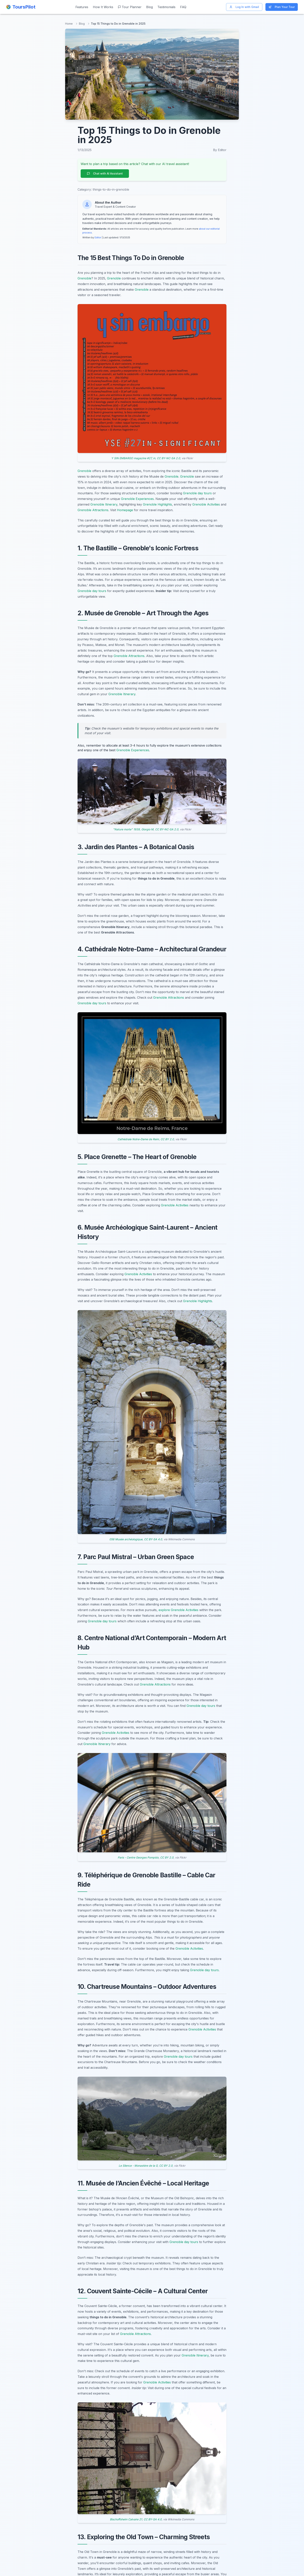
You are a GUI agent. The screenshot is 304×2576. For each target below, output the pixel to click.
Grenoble (84, 278)
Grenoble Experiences (137, 499)
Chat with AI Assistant (105, 173)
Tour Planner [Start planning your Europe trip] (130, 7)
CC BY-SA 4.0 (153, 1539)
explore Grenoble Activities (178, 1610)
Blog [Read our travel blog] (149, 7)
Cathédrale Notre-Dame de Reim (138, 1139)
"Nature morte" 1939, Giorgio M (133, 829)
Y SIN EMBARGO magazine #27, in (133, 458)
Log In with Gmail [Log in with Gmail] (244, 7)
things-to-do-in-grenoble (111, 189)
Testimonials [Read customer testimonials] (166, 7)
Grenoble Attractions (93, 510)
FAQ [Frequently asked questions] (183, 7)
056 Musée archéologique (125, 1539)
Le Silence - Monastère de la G (138, 2165)
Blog (82, 23)
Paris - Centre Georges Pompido (138, 1857)
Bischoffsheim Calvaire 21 (126, 2519)
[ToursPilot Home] (20, 7)
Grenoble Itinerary (103, 504)
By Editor (219, 150)
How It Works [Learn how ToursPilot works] (103, 7)
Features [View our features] (81, 7)
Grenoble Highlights (157, 504)
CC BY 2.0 (167, 1139)
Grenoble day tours (197, 493)
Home (69, 23)
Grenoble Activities (206, 504)
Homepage (125, 510)
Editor (98, 237)
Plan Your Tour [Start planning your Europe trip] (282, 7)
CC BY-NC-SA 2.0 (168, 458)
